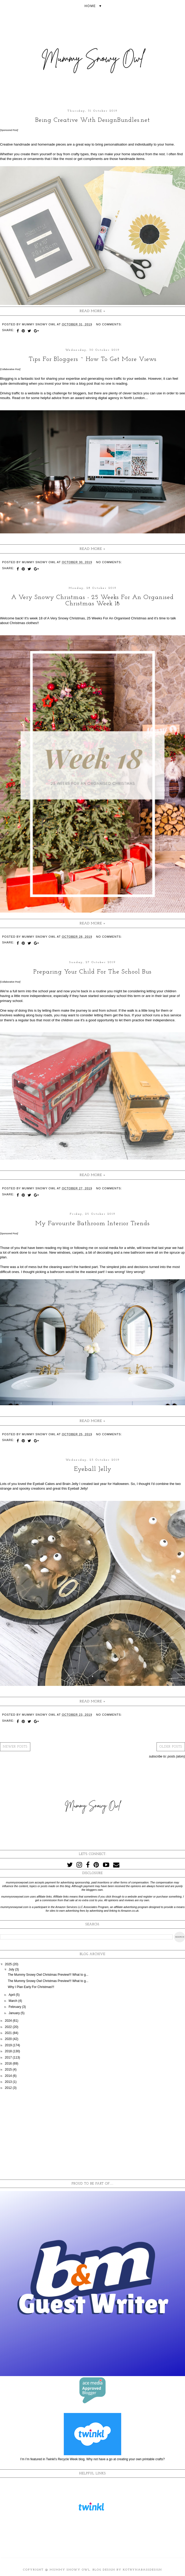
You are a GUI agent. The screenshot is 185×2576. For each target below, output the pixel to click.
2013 (9, 2082)
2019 (9, 2045)
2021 (9, 2033)
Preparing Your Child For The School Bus (92, 972)
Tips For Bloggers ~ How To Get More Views (93, 359)
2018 (9, 2051)
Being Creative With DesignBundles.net (92, 120)
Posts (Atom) (176, 1756)
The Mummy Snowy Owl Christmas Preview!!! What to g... (48, 1974)
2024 (9, 2020)
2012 (9, 2088)
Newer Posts (15, 1746)
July (12, 1969)
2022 (9, 2027)
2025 (9, 1964)
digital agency (108, 398)
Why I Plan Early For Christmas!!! (31, 1987)
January (15, 2013)
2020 (9, 2039)
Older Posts (170, 1746)
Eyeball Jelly (92, 1469)
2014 (9, 2076)
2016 (9, 2063)
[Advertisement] (92, 2135)
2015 (9, 2069)
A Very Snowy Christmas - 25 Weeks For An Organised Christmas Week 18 (92, 600)
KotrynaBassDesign (142, 2569)
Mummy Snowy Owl (70, 2569)
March (13, 2001)
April (12, 1995)
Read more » (93, 311)
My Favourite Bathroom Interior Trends (92, 1223)
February (15, 2007)
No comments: (109, 324)
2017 (9, 2057)
